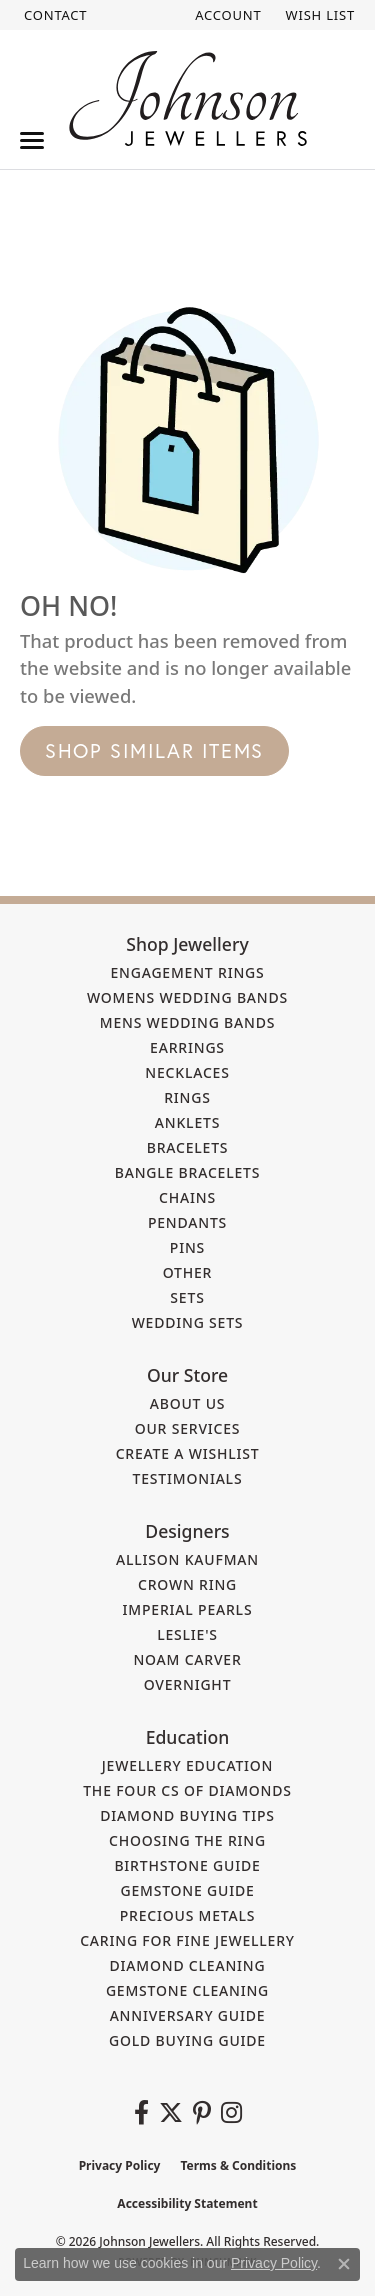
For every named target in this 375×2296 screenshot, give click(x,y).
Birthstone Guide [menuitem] (187, 1865)
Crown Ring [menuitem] (187, 1584)
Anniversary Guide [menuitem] (188, 2015)
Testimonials (188, 1478)
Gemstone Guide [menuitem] (187, 1890)
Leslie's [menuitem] (187, 1634)
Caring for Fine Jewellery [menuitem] (187, 1940)
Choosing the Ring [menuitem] (187, 1840)
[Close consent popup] (344, 2264)
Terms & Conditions (238, 2165)
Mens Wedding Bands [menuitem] (187, 1022)
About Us (188, 1403)
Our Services (188, 1428)
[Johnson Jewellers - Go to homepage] (188, 98)
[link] (53, 15)
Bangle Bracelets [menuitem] (188, 1172)
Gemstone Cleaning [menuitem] (187, 1990)
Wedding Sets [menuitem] (188, 1322)
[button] (226, 15)
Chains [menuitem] (187, 1197)
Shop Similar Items (154, 750)
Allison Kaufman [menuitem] (187, 1559)
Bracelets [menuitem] (188, 1147)
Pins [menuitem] (187, 1247)
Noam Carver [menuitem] (187, 1659)
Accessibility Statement (187, 2203)
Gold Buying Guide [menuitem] (187, 2040)
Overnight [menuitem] (188, 1684)
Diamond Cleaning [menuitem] (188, 1965)
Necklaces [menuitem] (187, 1072)
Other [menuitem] (188, 1272)
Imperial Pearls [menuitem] (188, 1609)
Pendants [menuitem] (187, 1222)
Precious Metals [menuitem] (188, 1915)
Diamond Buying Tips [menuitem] (187, 1815)
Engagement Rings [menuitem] (187, 972)
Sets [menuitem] (187, 1297)
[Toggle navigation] (32, 140)
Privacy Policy (120, 2165)
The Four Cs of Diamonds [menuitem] (187, 1790)
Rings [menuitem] (187, 1097)
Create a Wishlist (188, 1453)
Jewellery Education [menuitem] (188, 1765)
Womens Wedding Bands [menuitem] (187, 997)
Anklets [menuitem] (187, 1122)
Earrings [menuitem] (187, 1047)
